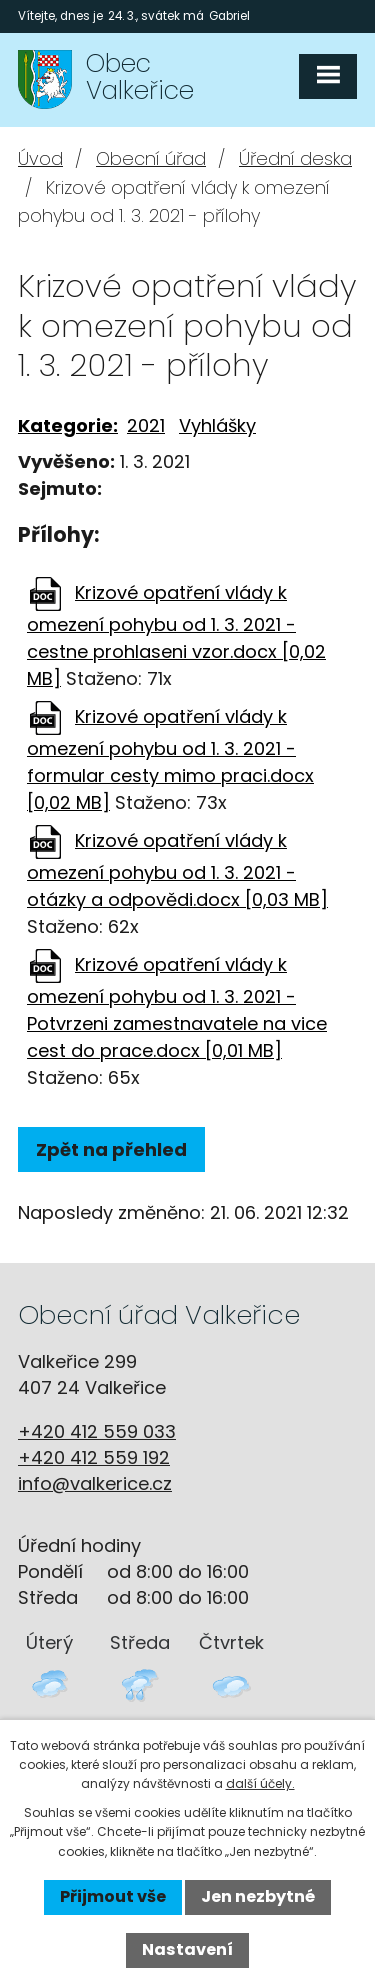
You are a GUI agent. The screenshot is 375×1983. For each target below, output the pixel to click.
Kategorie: (68, 425)
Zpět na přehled (111, 1149)
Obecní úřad (151, 158)
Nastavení (187, 1949)
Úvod (40, 158)
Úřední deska (295, 158)
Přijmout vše (113, 1896)
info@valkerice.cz (95, 1483)
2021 (146, 425)
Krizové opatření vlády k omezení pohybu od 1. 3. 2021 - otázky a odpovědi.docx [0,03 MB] (177, 870)
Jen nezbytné (258, 1896)
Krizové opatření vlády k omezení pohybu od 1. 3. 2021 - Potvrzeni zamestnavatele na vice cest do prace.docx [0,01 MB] (177, 1007)
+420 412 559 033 (97, 1431)
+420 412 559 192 (94, 1457)
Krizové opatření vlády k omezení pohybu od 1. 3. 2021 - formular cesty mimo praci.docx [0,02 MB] (170, 759)
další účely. (260, 1783)
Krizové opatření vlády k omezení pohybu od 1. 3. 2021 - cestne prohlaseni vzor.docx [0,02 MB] (176, 635)
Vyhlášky (217, 425)
